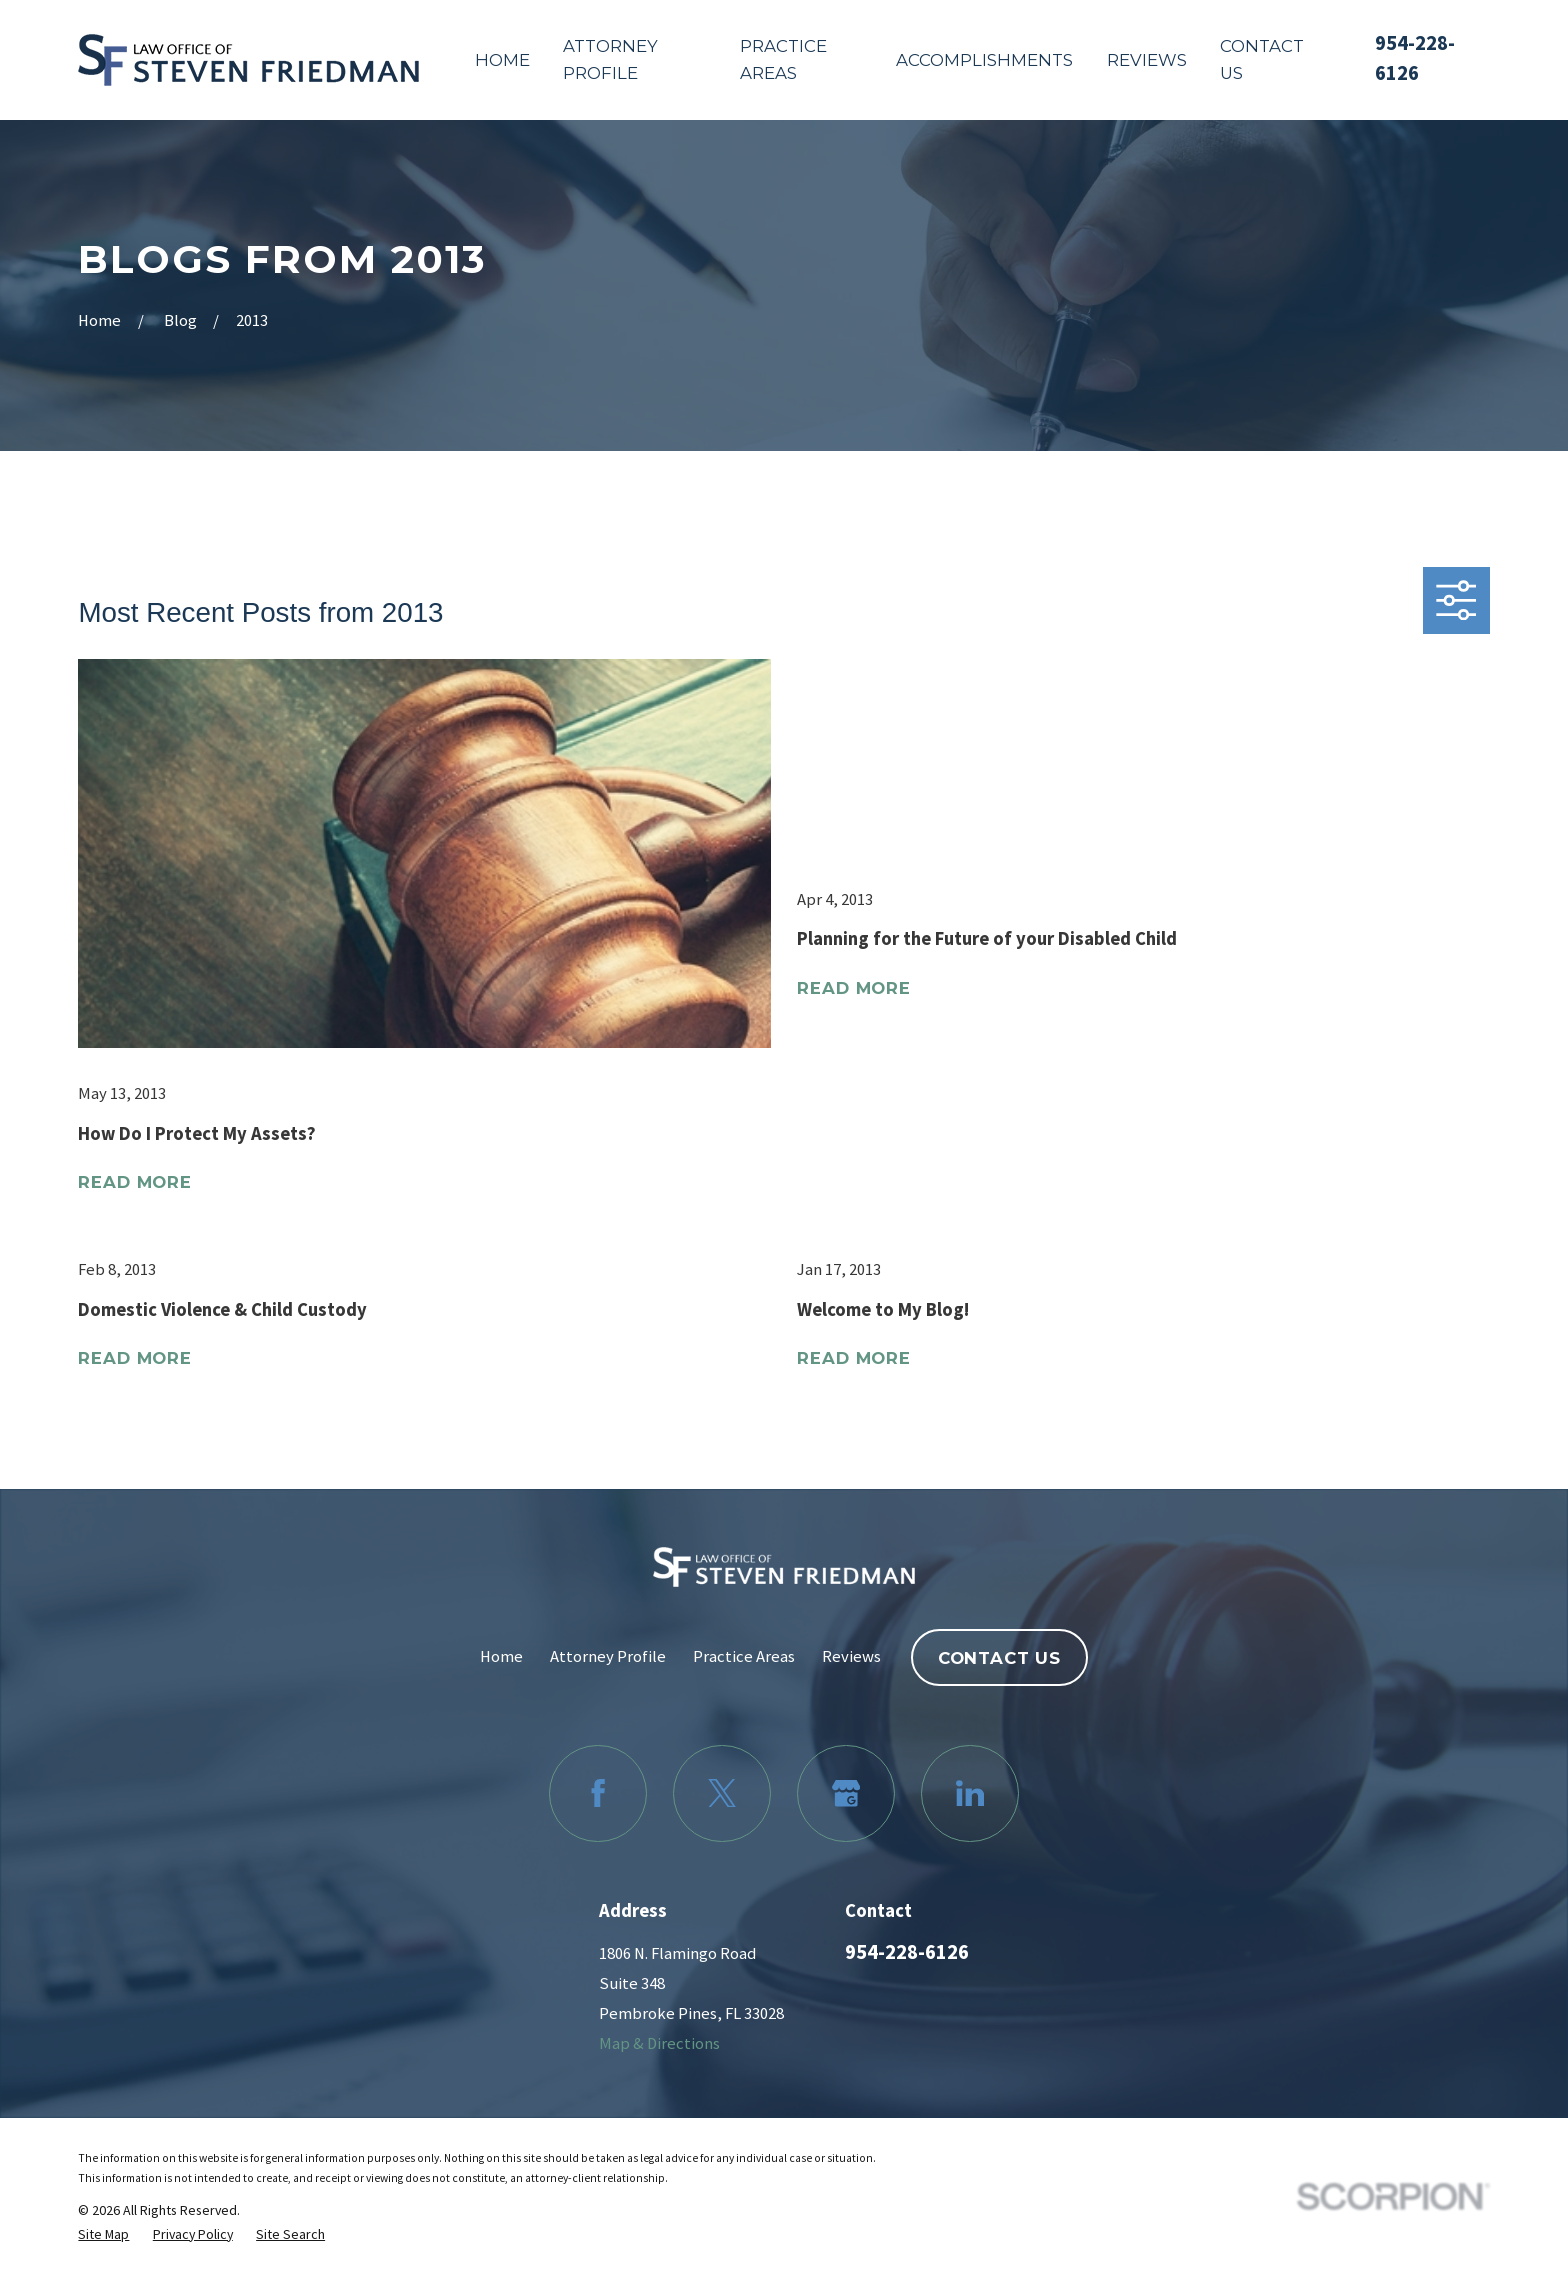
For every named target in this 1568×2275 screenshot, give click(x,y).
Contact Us (999, 1658)
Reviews (851, 1656)
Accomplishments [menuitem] (984, 60)
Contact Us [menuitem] (1262, 59)
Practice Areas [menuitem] (783, 59)
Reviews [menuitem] (1147, 60)
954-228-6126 (907, 1951)
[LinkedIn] (969, 1793)
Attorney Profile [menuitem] (610, 59)
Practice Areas (744, 1656)
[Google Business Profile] (845, 1793)
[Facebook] (597, 1793)
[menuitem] (103, 2234)
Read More (135, 1182)
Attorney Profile (608, 1656)
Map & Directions (659, 2043)
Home (501, 1656)
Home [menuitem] (502, 60)
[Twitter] (721, 1793)
